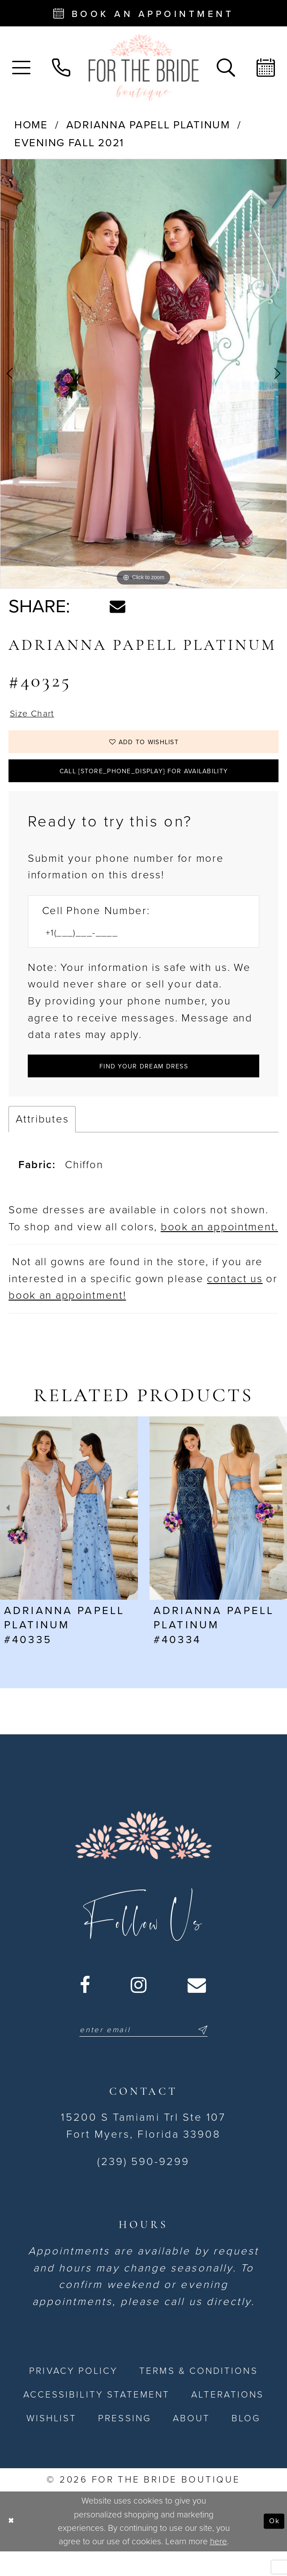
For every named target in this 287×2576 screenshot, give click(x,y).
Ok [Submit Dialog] (272, 2546)
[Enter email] (143, 2054)
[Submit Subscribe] (214, 2054)
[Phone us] (61, 67)
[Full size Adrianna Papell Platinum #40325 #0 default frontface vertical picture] (143, 373)
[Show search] (226, 67)
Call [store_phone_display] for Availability (144, 783)
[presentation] (69, 1530)
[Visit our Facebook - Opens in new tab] (85, 2007)
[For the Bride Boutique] (143, 67)
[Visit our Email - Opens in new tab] (197, 2007)
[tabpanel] (143, 373)
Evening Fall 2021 (69, 142)
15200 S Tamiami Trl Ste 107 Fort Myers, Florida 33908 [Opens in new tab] (143, 2151)
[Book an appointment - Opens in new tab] (143, 13)
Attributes (42, 1141)
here (218, 2566)
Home (31, 125)
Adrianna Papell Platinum (148, 125)
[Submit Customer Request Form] (143, 1086)
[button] (21, 67)
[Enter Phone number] (136, 949)
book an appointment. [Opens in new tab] (219, 1248)
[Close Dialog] (13, 2546)
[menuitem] (21, 67)
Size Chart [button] (37, 715)
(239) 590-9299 (143, 2187)
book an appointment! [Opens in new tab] (67, 1317)
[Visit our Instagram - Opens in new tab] (139, 2007)
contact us (234, 1301)
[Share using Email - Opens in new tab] (117, 606)
